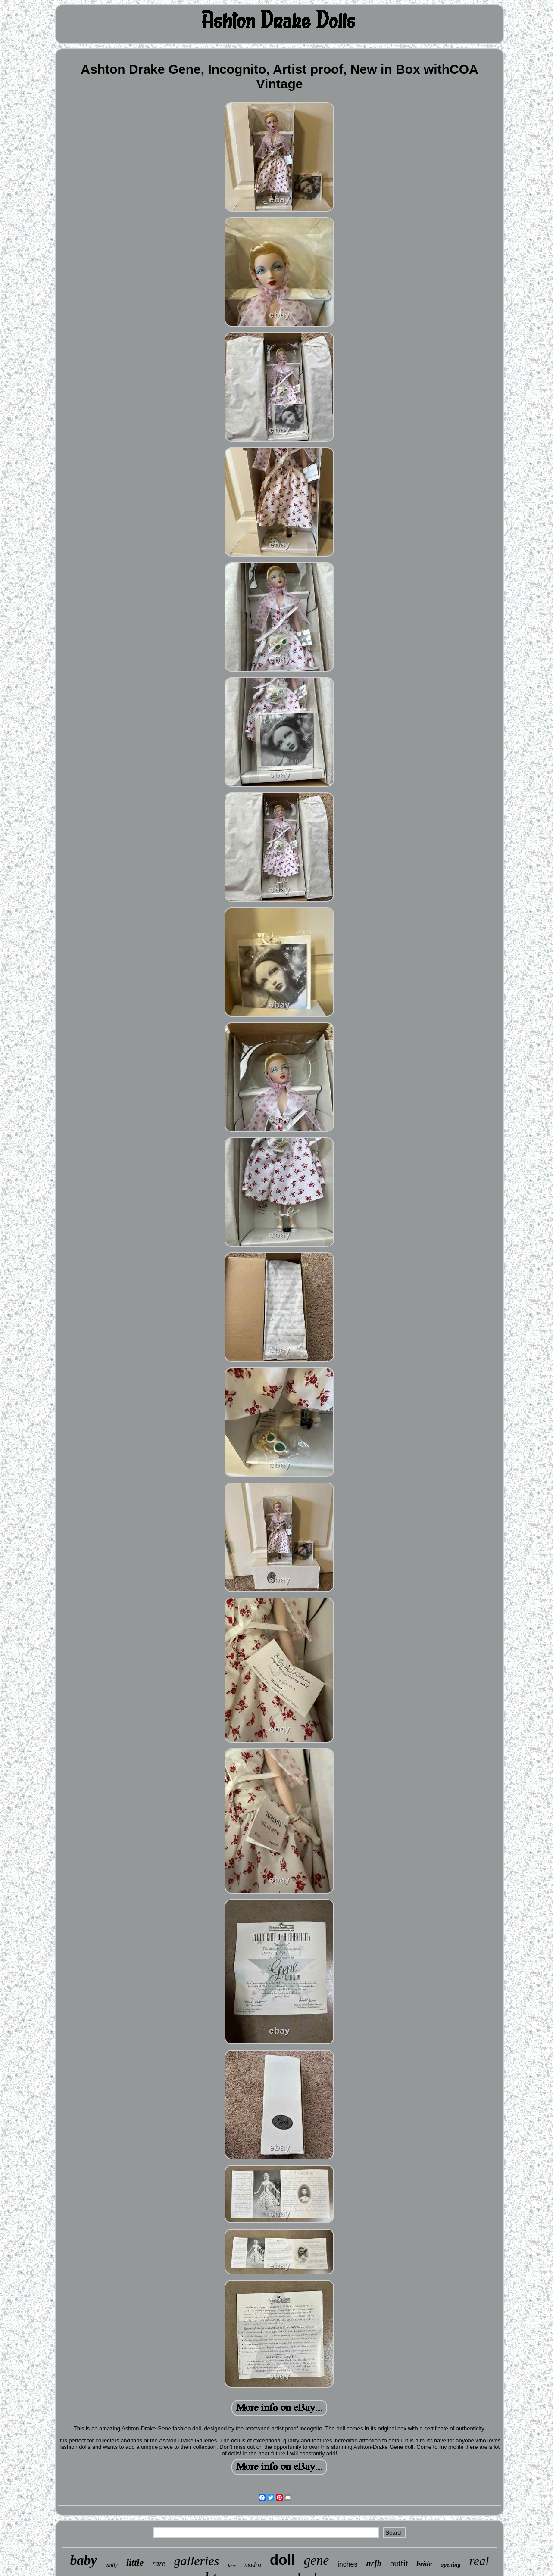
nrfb (373, 2563)
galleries (196, 2561)
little (135, 2562)
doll (282, 2560)
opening (451, 2564)
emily (112, 2564)
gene (316, 2560)
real (479, 2561)
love (232, 2565)
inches (347, 2564)
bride (424, 2564)
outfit (399, 2563)
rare (158, 2563)
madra (252, 2564)
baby (83, 2560)
